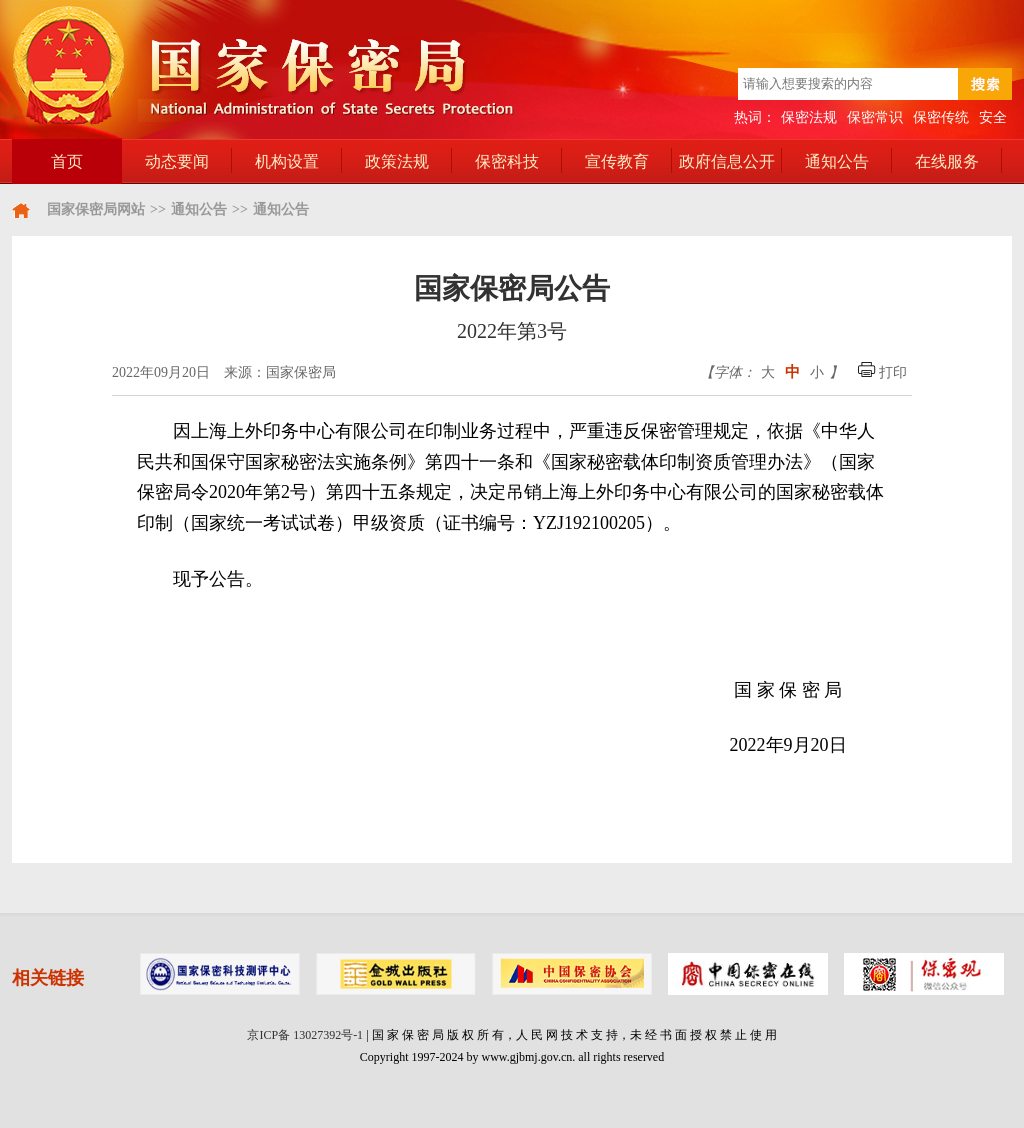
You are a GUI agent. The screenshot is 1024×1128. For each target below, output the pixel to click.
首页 (67, 161)
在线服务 (947, 161)
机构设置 (287, 161)
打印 (883, 372)
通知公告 (837, 161)
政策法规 (397, 161)
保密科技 (507, 161)
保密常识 (875, 117)
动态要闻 (177, 161)
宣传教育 (617, 161)
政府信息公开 (727, 161)
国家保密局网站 (96, 209)
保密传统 (941, 117)
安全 (993, 117)
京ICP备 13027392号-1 (305, 1035)
